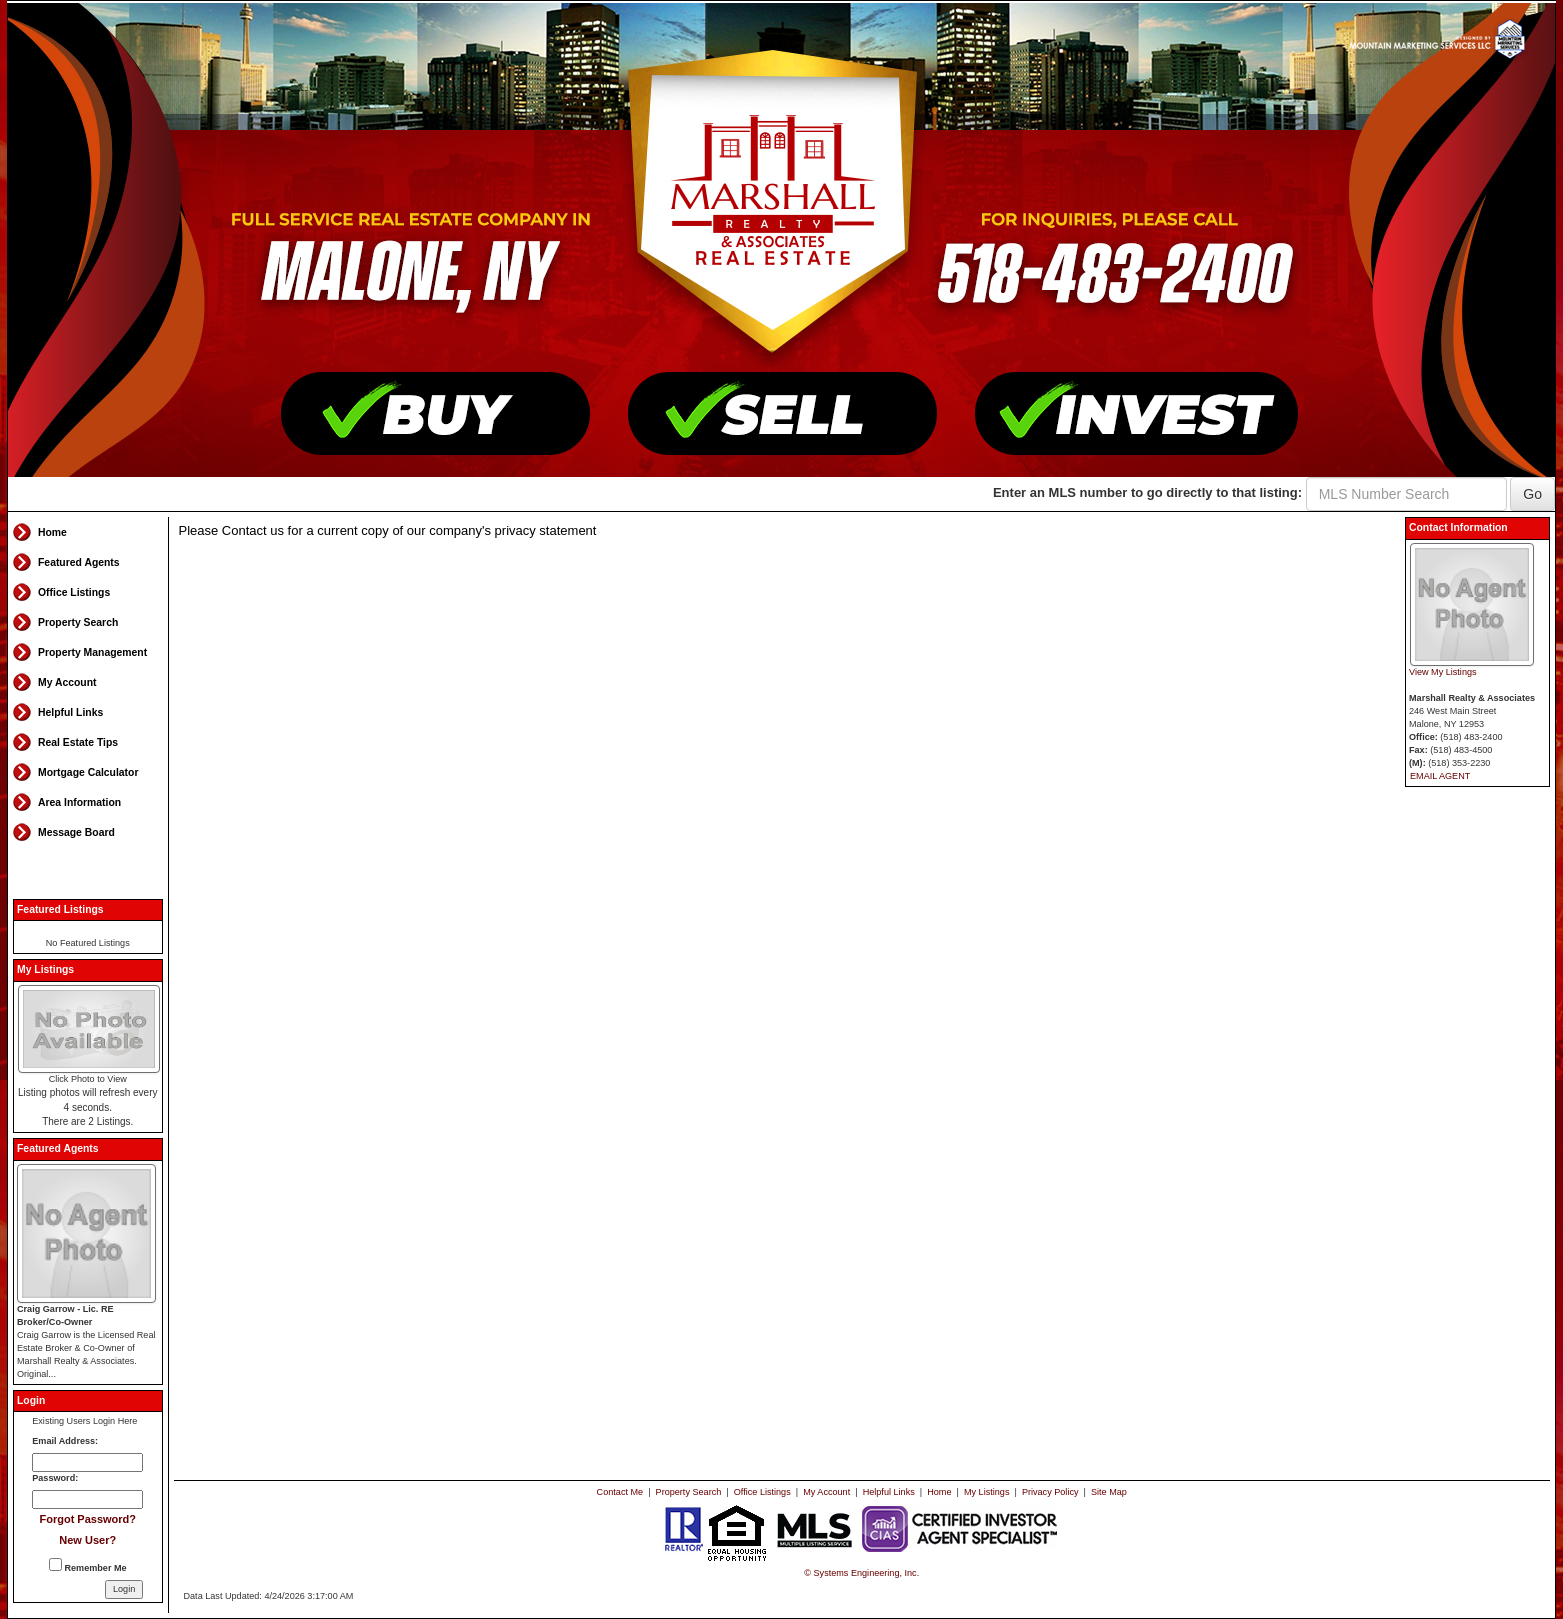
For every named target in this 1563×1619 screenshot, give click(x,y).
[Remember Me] (55, 1564)
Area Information (79, 802)
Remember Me (88, 1565)
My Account (67, 682)
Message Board (76, 832)
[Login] (124, 1589)
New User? (87, 1540)
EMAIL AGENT (1440, 776)
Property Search (78, 622)
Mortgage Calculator (88, 772)
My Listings (986, 1492)
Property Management (92, 652)
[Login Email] (87, 1462)
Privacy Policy (1050, 1492)
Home (52, 532)
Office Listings (74, 592)
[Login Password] (87, 1499)
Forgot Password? (87, 1519)
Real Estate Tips (78, 742)
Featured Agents (79, 562)
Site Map (1109, 1492)
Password (53, 1478)
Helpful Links (70, 712)
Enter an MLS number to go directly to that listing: (1147, 492)
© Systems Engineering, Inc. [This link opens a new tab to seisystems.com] (861, 1573)
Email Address (63, 1441)
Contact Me (620, 1492)
